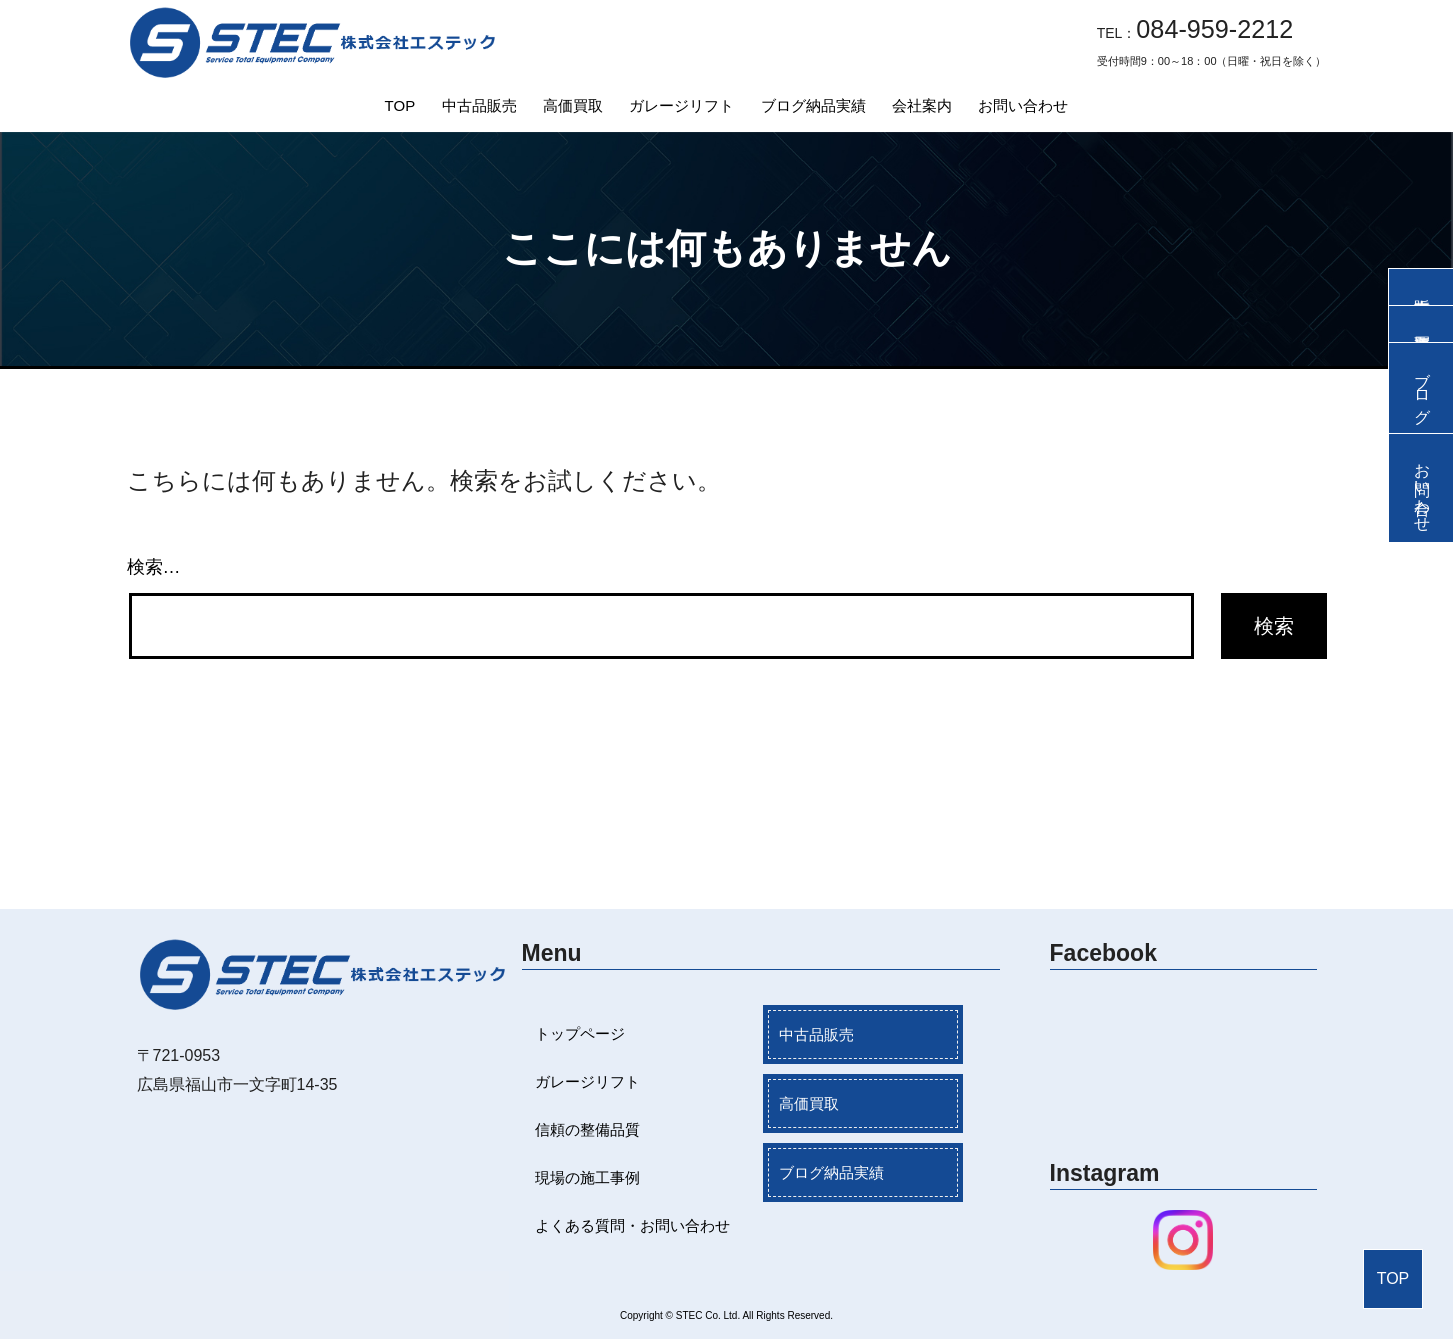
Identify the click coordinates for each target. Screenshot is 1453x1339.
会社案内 (922, 105)
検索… (154, 567)
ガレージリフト (681, 105)
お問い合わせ (1023, 105)
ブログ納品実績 (813, 105)
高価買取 (573, 105)
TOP (400, 105)
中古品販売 (479, 105)
